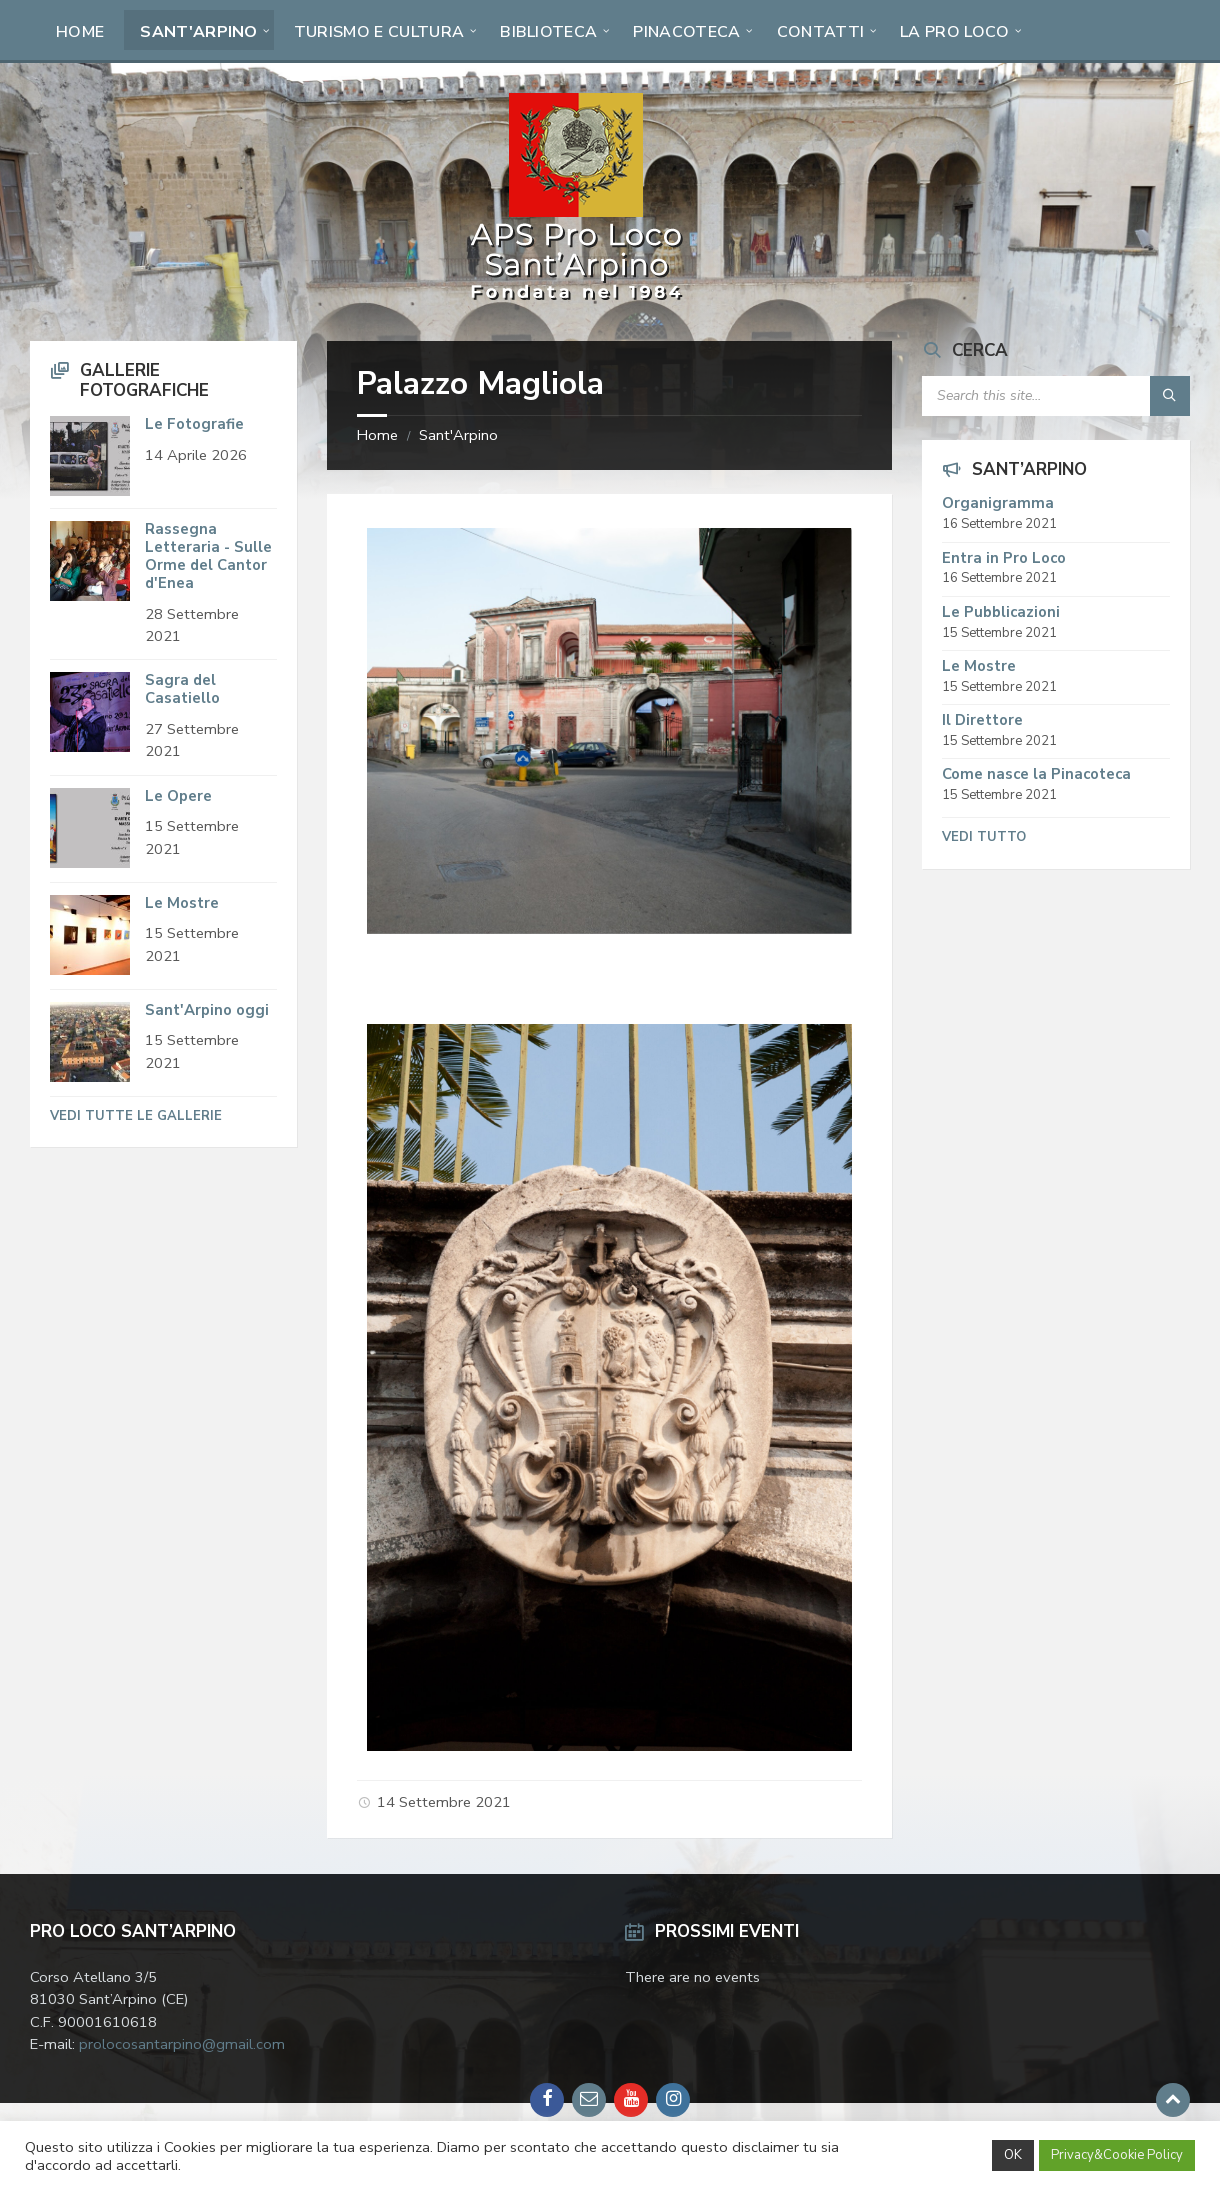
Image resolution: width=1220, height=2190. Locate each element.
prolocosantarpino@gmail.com (182, 2044)
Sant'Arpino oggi (207, 1010)
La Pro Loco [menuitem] (955, 32)
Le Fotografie (194, 424)
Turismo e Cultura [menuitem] (379, 32)
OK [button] (1013, 2155)
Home (377, 435)
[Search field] (1055, 396)
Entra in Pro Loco (1004, 558)
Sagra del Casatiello (182, 689)
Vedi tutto (984, 837)
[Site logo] (576, 300)
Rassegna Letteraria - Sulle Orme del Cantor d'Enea (208, 556)
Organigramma (998, 503)
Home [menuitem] (80, 32)
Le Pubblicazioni (1001, 612)
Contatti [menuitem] (821, 32)
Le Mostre (182, 903)
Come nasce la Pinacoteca (1036, 774)
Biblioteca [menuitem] (548, 32)
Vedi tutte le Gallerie (136, 1116)
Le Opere (178, 796)
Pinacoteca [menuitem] (686, 32)
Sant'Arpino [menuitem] (199, 32)
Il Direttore (982, 720)
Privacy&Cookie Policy (1117, 2155)
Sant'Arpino (458, 435)
